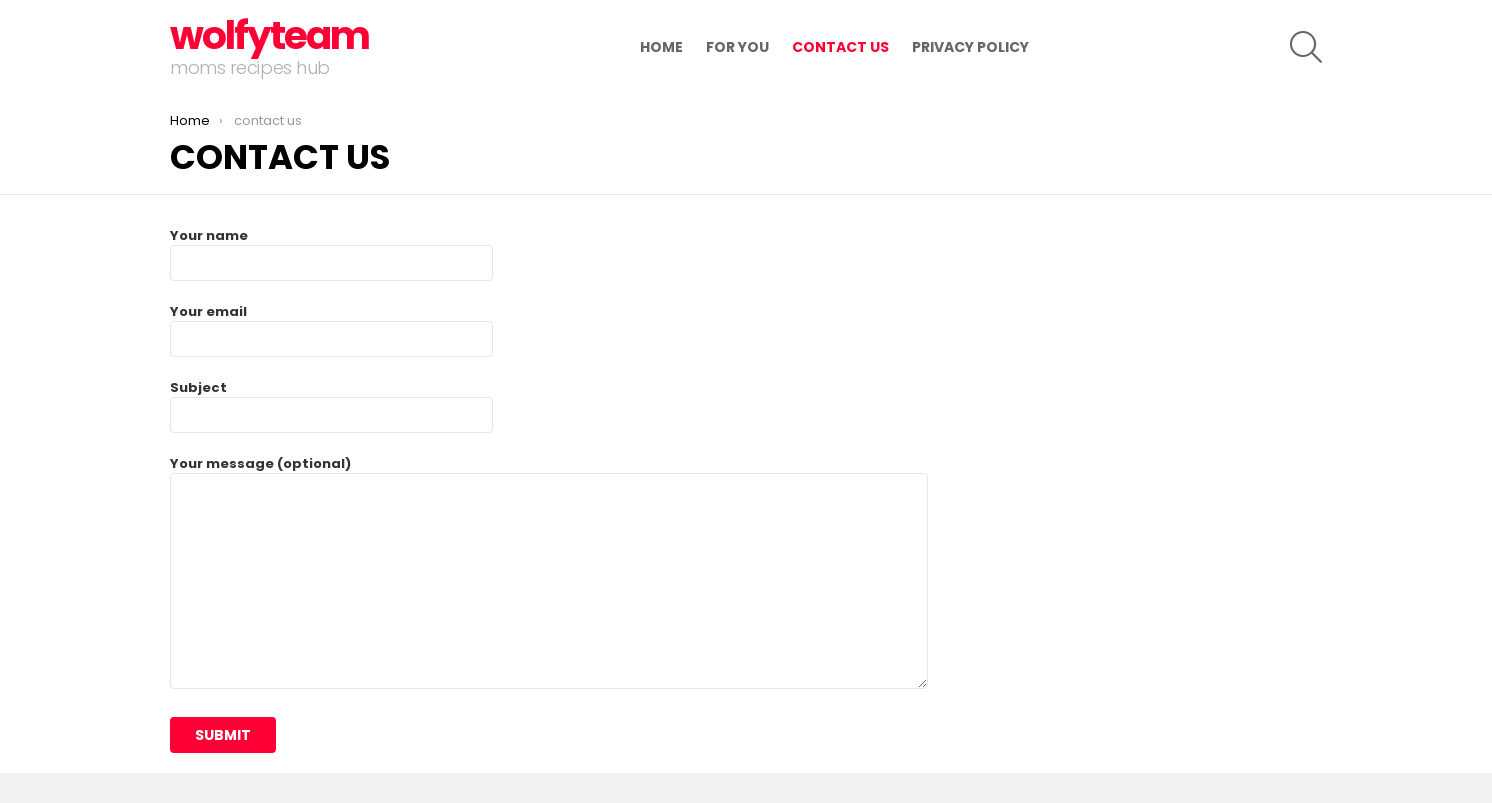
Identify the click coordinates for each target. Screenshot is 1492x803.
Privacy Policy (970, 47)
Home (661, 47)
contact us (840, 47)
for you (737, 47)
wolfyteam (269, 35)
